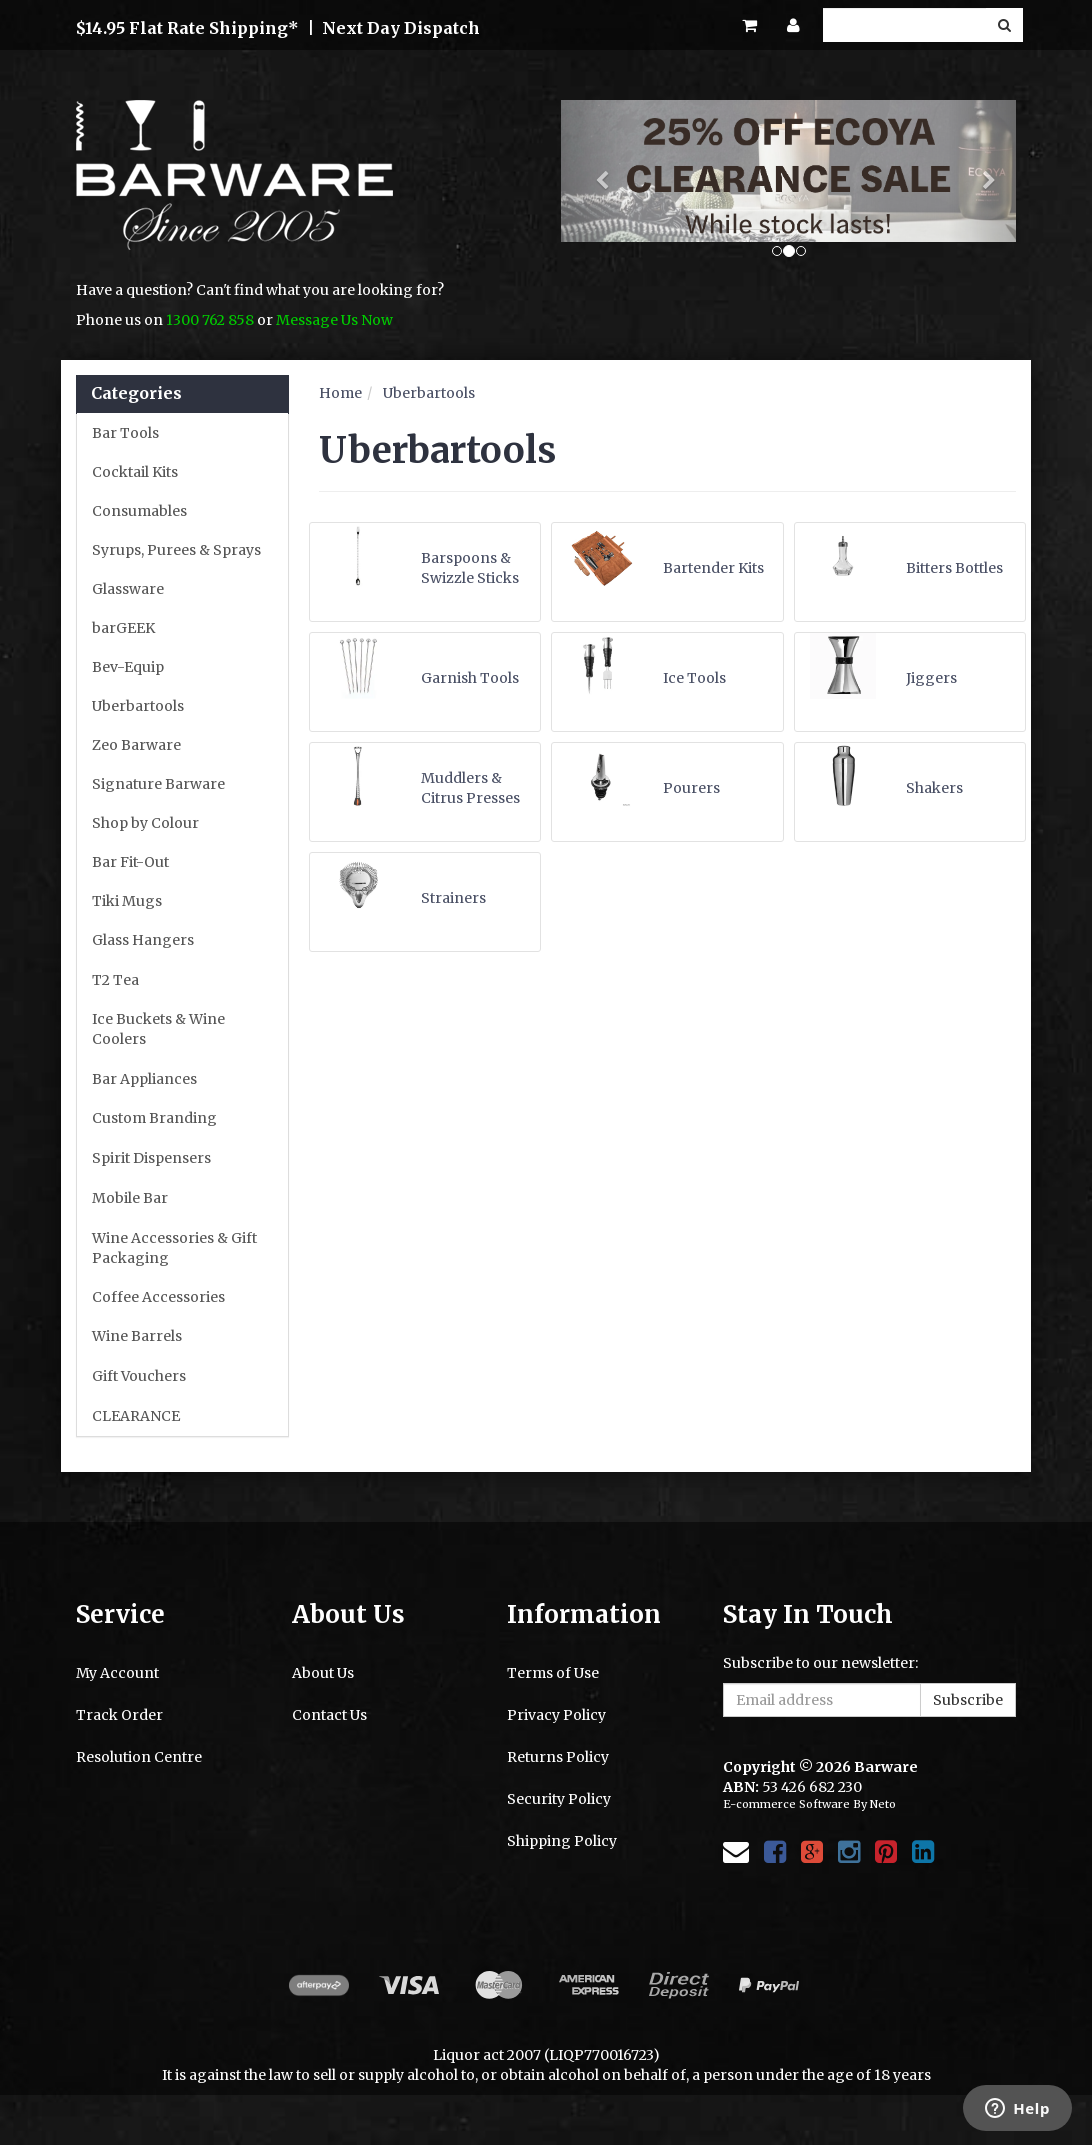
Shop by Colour (145, 823)
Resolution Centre (139, 1757)
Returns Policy (558, 1757)
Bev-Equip (128, 667)
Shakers (934, 788)
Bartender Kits (713, 568)
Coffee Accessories (158, 1297)
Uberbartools (138, 706)
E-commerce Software (786, 1804)
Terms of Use (553, 1673)
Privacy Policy (556, 1715)
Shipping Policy (562, 1841)
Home (340, 393)
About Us (323, 1673)
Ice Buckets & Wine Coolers (158, 1029)
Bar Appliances (144, 1079)
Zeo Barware (136, 745)
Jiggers (931, 678)
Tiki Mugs (127, 901)
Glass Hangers (143, 940)
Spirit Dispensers (151, 1158)
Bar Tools (125, 433)
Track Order (119, 1715)
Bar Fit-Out (130, 862)
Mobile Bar (130, 1198)
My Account (117, 1673)
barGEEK (123, 628)
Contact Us (329, 1715)
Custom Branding (154, 1118)
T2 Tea (115, 980)
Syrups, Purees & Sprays (176, 550)
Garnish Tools (470, 678)
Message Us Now (334, 320)
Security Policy (559, 1799)
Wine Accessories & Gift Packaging (174, 1248)
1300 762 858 (210, 320)
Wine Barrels (137, 1336)
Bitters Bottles (954, 568)
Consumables (139, 511)
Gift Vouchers (139, 1376)
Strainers (453, 898)
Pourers (691, 788)
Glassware (128, 589)
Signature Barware (158, 784)
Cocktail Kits (135, 472)
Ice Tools (694, 678)
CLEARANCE (136, 1416)
